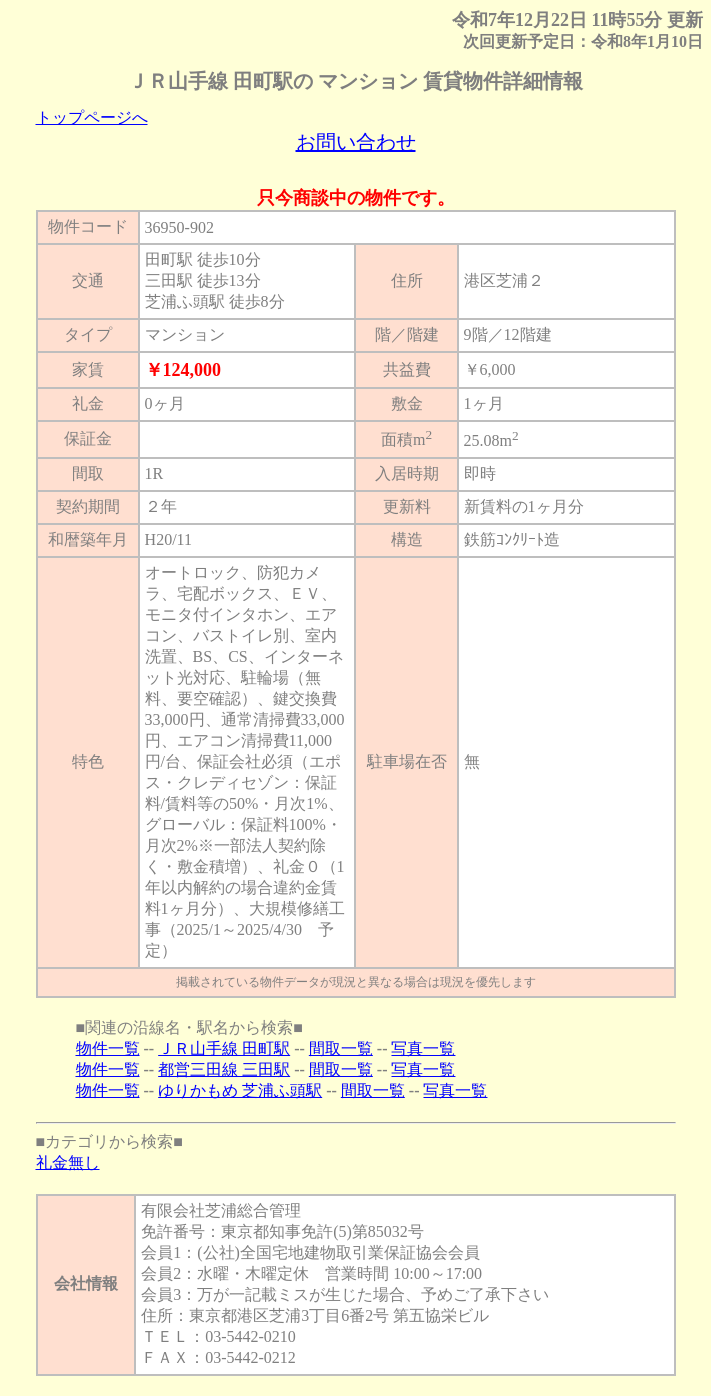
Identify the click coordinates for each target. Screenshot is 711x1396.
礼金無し (68, 1162)
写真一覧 (423, 1048)
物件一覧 (108, 1048)
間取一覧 (341, 1048)
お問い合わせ (356, 142)
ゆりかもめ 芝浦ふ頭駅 (240, 1090)
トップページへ (92, 117)
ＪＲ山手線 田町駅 (224, 1048)
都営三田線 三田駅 (224, 1069)
